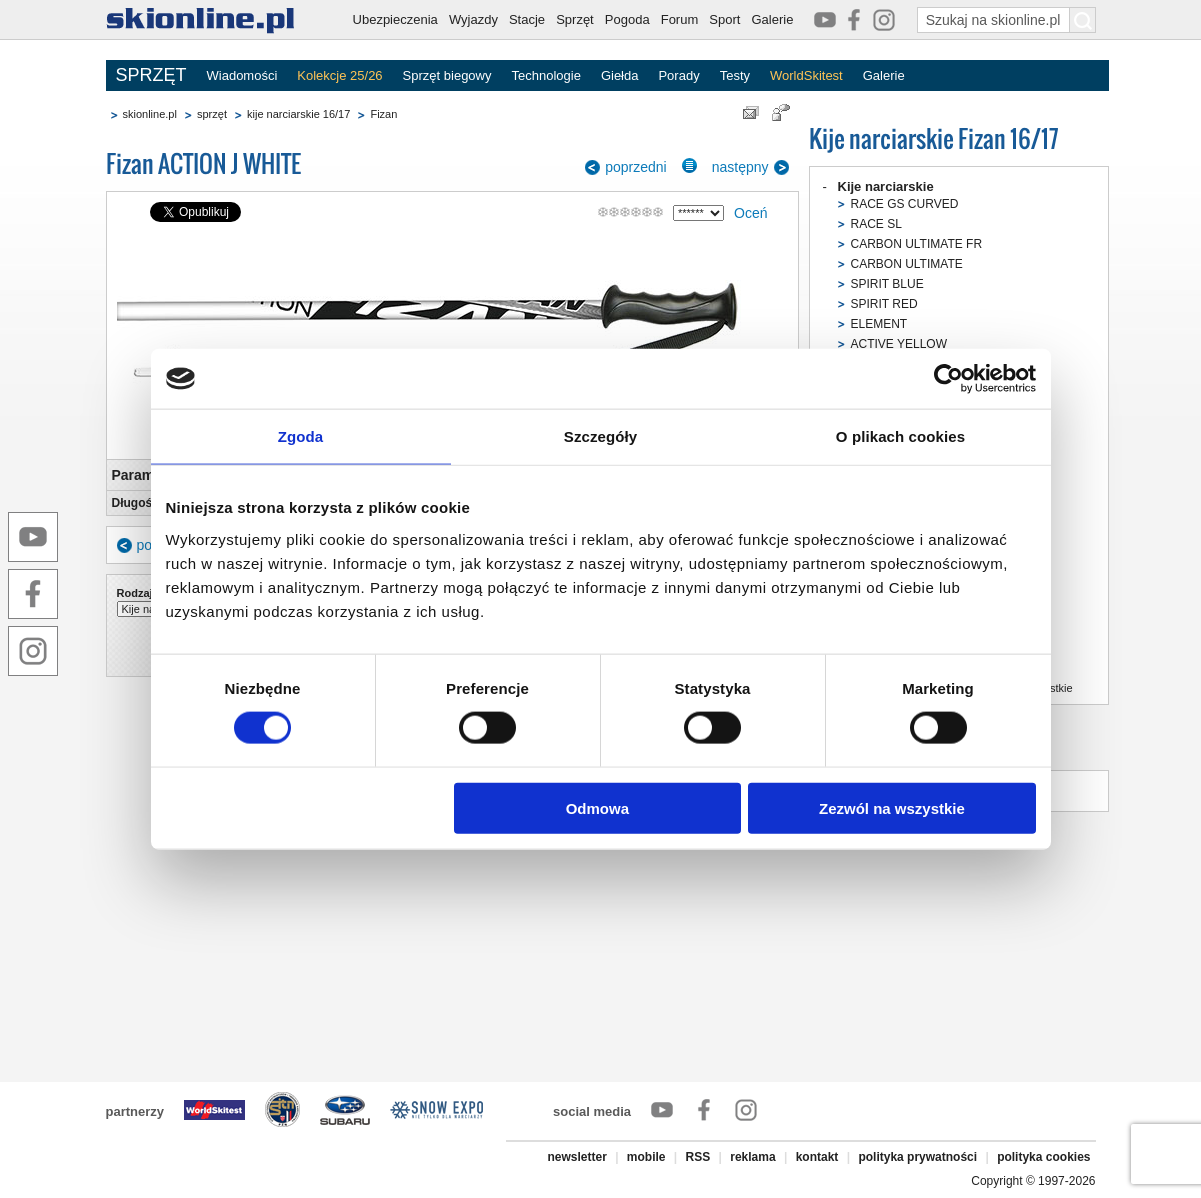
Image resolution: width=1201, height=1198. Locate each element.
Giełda (620, 75)
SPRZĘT (151, 75)
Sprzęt (575, 19)
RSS (698, 1157)
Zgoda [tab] (301, 436)
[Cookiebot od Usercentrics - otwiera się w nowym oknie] (948, 379)
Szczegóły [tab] (600, 436)
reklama (752, 1157)
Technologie (545, 75)
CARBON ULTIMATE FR (917, 244)
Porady (678, 75)
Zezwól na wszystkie (892, 807)
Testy (735, 75)
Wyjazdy (473, 19)
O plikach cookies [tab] (900, 436)
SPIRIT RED (884, 304)
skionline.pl (150, 114)
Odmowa (597, 807)
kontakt (817, 1157)
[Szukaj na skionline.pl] (1083, 20)
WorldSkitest (806, 75)
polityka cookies (1043, 1157)
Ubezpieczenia (395, 19)
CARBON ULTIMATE (907, 264)
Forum (680, 19)
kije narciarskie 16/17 (298, 114)
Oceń (750, 213)
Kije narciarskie (886, 186)
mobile (646, 1157)
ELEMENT (879, 324)
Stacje (527, 19)
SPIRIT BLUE (887, 284)
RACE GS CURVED (905, 204)
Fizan (383, 114)
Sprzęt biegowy (447, 75)
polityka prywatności (917, 1157)
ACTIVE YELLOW (899, 344)
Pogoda (627, 19)
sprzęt (212, 114)
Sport (724, 19)
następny (740, 167)
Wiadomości (242, 75)
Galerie (772, 19)
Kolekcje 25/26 (339, 75)
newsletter (576, 1157)
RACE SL (876, 224)
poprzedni (636, 167)
